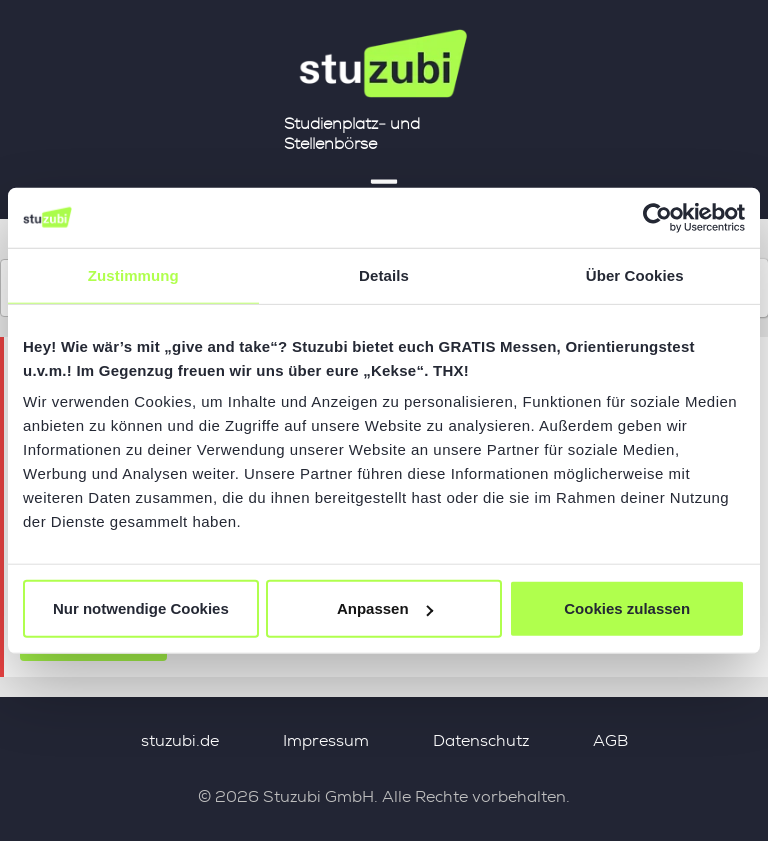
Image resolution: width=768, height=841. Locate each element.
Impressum (326, 740)
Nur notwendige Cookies (141, 608)
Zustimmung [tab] (133, 274)
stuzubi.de (180, 740)
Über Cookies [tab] (635, 274)
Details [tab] (384, 274)
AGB (610, 740)
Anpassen (385, 608)
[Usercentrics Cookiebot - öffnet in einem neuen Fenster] (657, 217)
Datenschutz (481, 740)
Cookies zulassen (627, 608)
